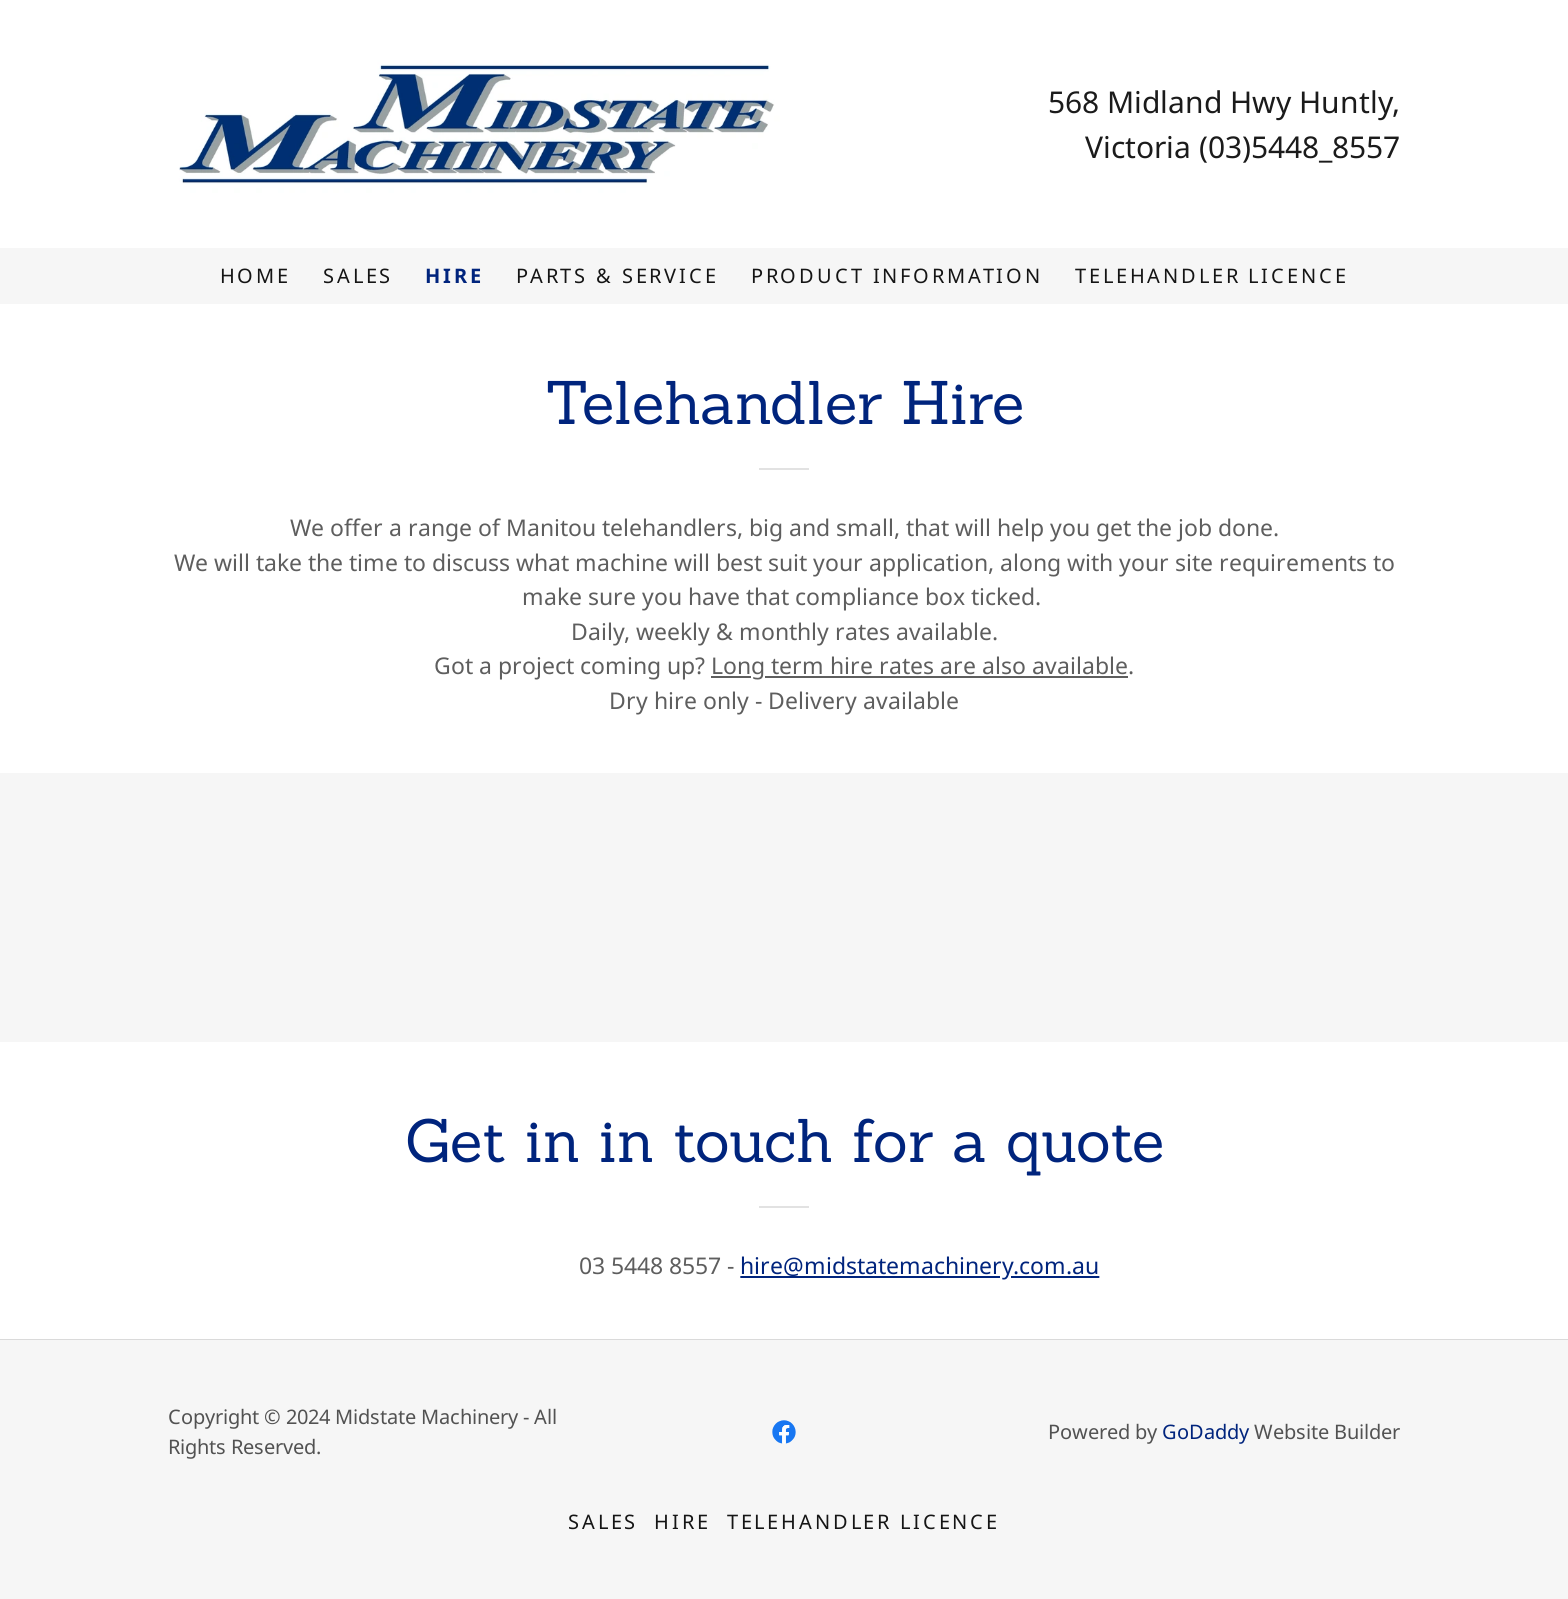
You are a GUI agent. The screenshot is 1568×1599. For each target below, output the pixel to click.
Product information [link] (897, 275)
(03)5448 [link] (1259, 146)
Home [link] (255, 275)
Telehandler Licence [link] (1211, 275)
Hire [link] (454, 276)
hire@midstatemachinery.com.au (919, 1265)
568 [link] (1073, 101)
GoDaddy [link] (1205, 1431)
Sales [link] (358, 275)
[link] (476, 121)
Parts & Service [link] (617, 275)
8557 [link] (1366, 146)
